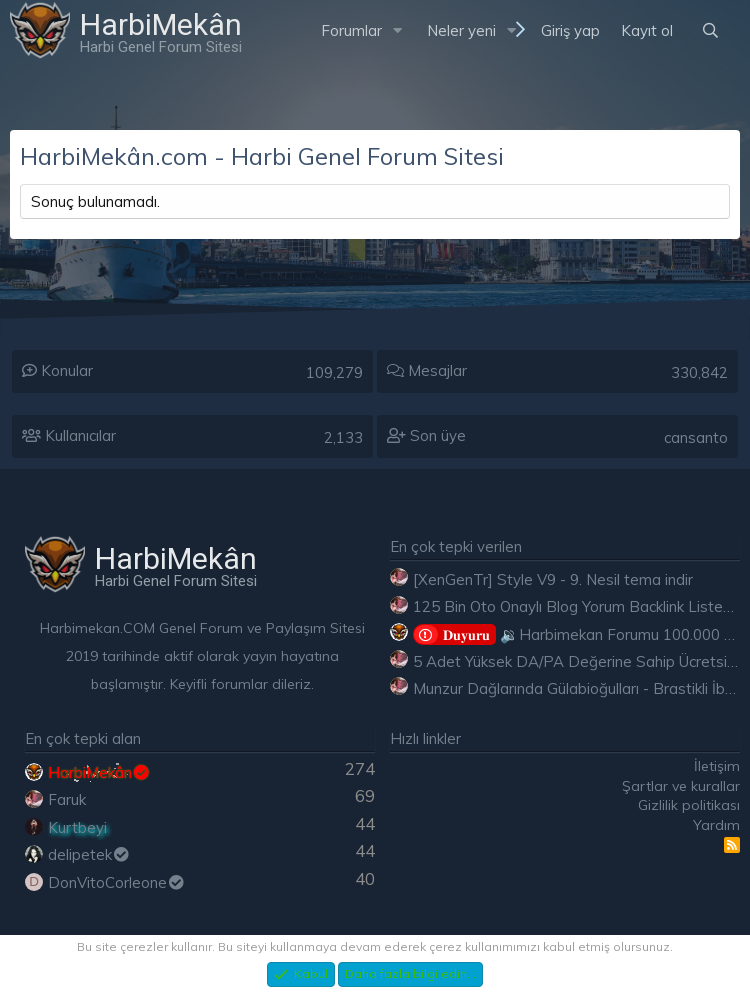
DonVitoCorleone (117, 882)
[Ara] (710, 30)
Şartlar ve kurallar (681, 786)
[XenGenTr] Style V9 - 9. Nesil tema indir (553, 579)
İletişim (717, 766)
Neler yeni (461, 30)
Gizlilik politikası (689, 805)
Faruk (67, 799)
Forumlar (351, 30)
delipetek (89, 854)
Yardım (716, 825)
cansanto (696, 437)
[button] (398, 30)
